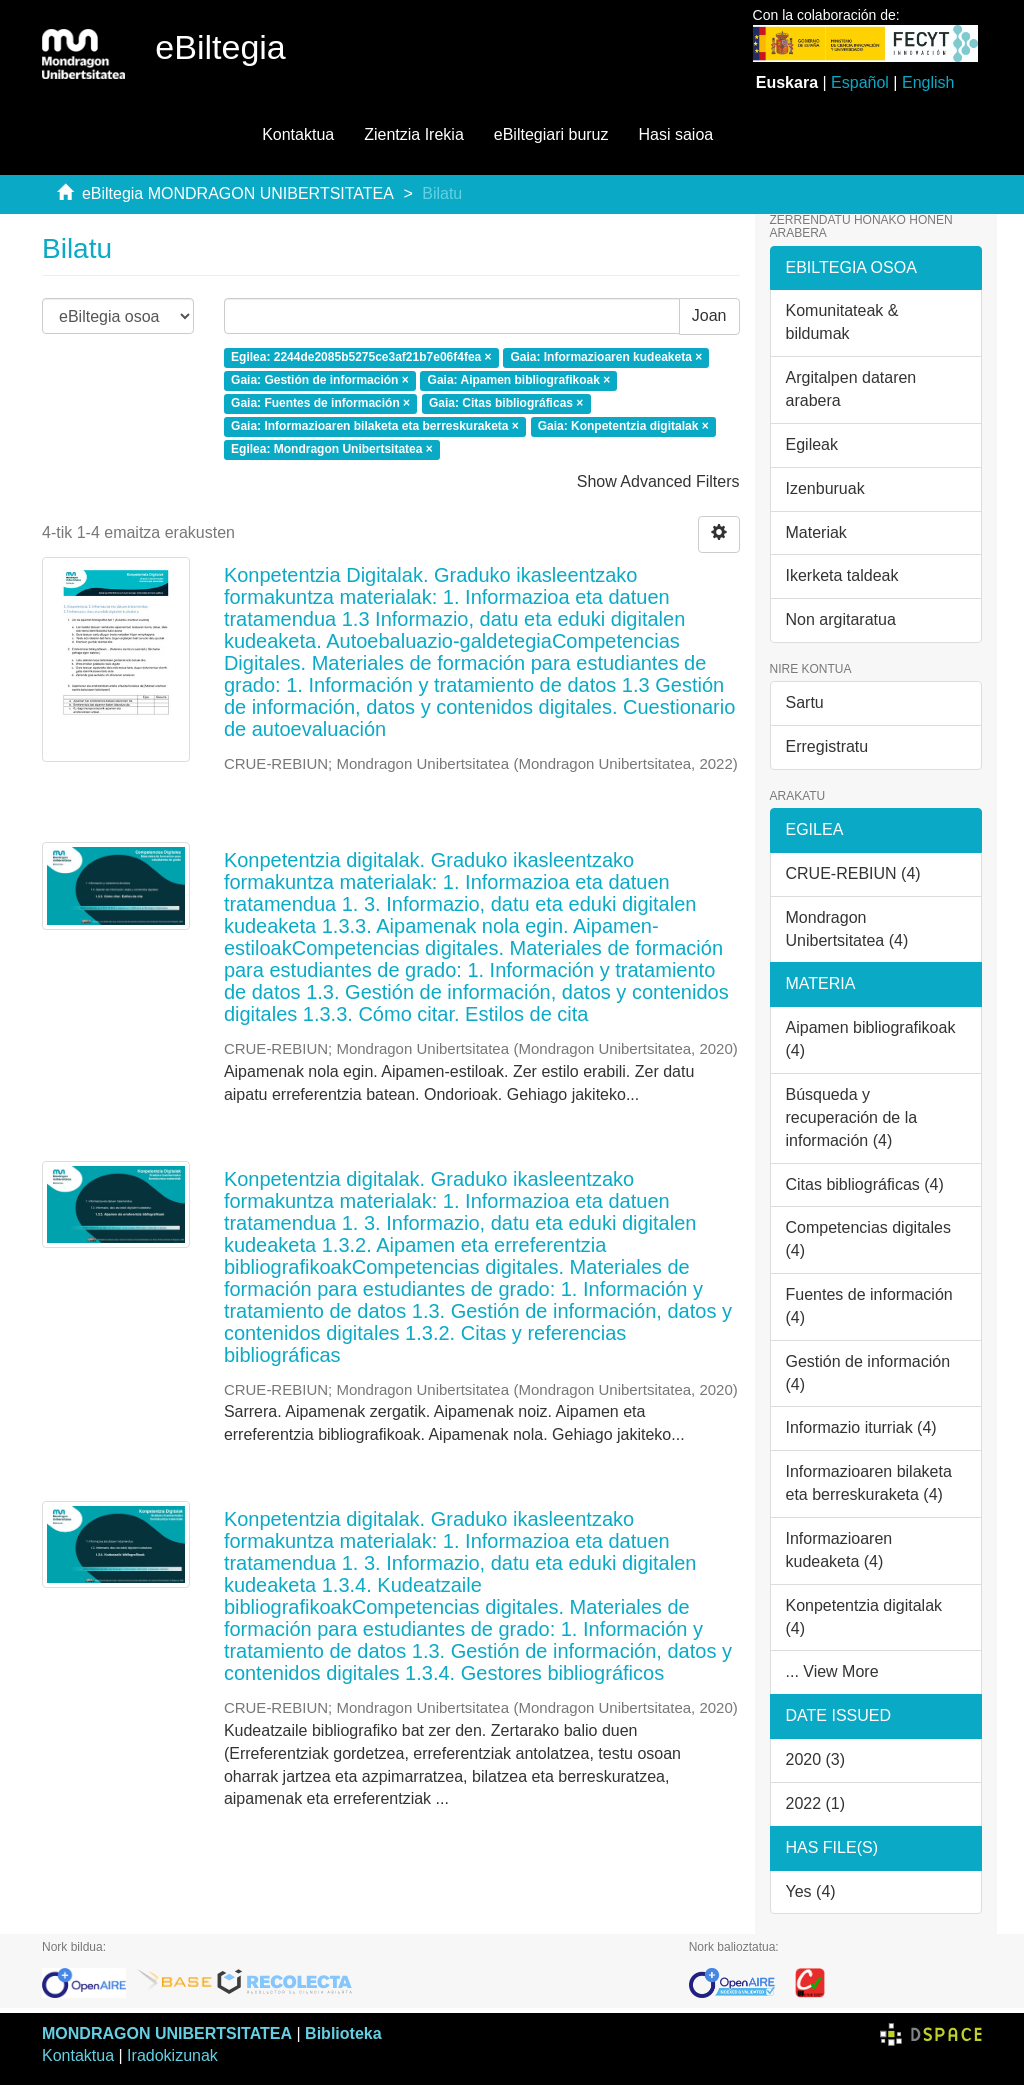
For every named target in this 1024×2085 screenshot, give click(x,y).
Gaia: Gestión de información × (320, 381)
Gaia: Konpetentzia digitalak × (623, 426)
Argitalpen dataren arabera (851, 389)
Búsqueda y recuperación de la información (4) (852, 1117)
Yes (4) (811, 1891)
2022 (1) (816, 1803)
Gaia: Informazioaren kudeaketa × (606, 358)
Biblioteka (343, 2033)
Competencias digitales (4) (868, 1239)
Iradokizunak (172, 2055)
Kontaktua (298, 134)
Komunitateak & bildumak (842, 322)
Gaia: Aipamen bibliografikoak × (519, 381)
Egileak (812, 444)
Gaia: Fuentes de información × (320, 404)
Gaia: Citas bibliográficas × (506, 404)
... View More (832, 1671)
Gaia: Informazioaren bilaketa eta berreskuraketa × (375, 426)
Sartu (805, 702)
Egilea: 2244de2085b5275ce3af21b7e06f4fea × (361, 358)
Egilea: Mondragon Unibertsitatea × (332, 449)
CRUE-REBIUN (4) (853, 873)
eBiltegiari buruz (551, 134)
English (928, 82)
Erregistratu (827, 746)
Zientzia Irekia (414, 134)
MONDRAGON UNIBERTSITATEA (167, 2033)
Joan (709, 315)
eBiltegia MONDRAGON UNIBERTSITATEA (238, 193)
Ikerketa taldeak (842, 575)
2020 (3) (816, 1759)
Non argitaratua (841, 619)
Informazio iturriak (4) (861, 1427)
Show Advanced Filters (658, 481)
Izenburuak (825, 488)
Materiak (816, 532)
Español (860, 82)
